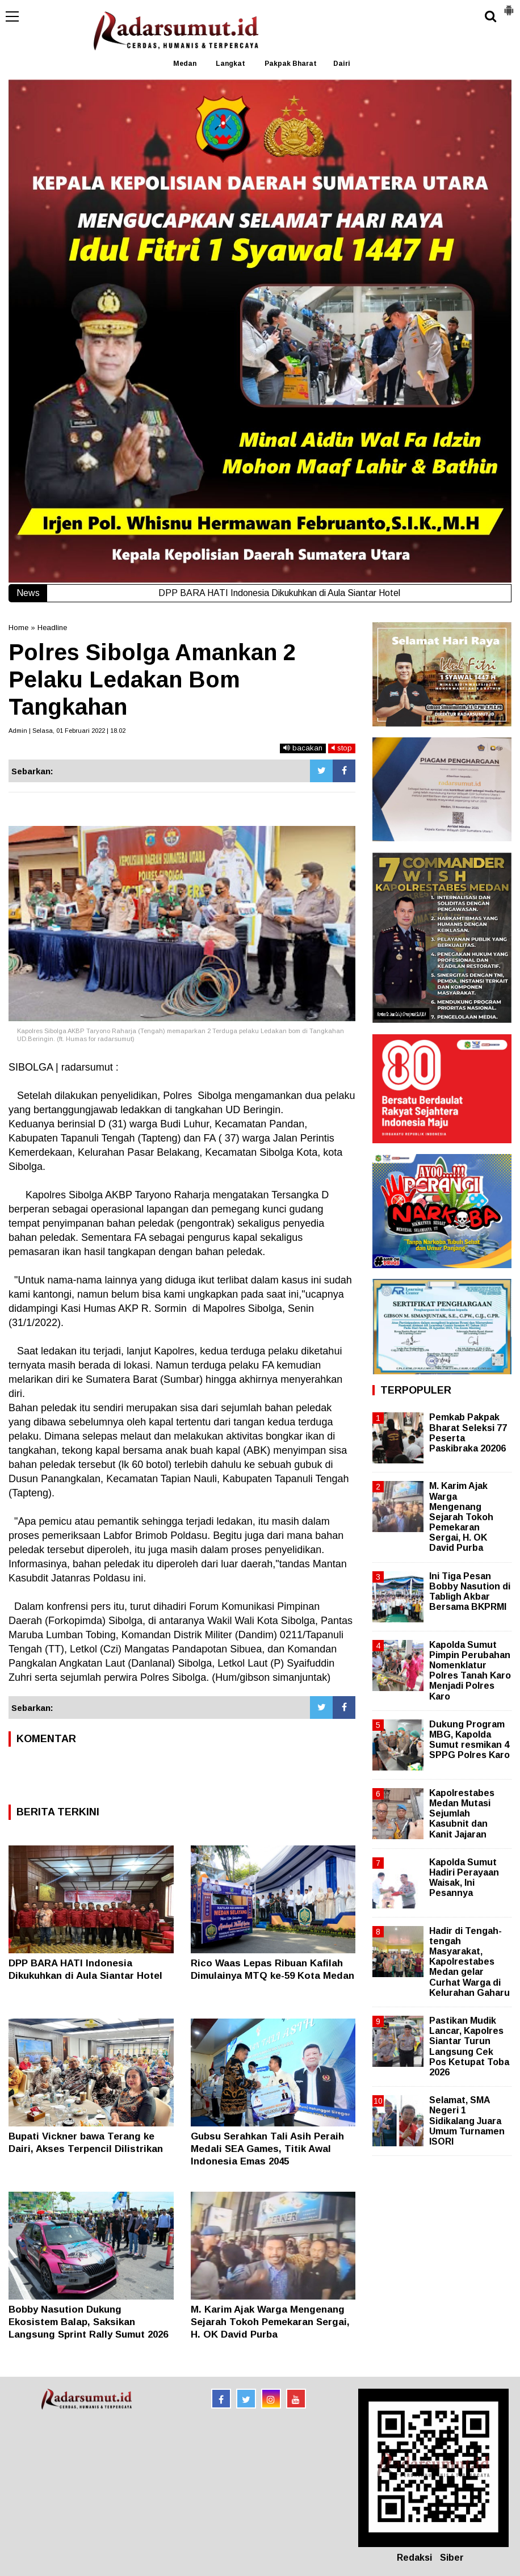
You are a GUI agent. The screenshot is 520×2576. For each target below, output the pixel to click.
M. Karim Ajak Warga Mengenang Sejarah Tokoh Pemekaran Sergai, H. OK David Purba (270, 2322)
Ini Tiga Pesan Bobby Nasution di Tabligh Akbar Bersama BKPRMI (469, 1591)
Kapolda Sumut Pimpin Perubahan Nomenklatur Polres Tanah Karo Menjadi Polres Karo (470, 1670)
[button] (508, 5)
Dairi (341, 64)
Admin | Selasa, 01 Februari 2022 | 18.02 (67, 730)
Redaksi (414, 2557)
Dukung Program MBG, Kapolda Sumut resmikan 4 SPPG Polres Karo (469, 1739)
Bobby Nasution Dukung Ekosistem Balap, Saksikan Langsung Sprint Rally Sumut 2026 (88, 2322)
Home (18, 627)
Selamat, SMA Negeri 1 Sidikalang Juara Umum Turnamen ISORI (467, 2120)
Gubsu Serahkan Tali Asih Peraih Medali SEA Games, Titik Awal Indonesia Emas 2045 (267, 2149)
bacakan (302, 748)
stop (342, 748)
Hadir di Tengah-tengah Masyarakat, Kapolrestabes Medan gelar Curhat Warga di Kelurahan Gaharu (469, 1962)
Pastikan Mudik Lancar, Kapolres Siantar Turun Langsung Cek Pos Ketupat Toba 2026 (469, 2046)
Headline (52, 627)
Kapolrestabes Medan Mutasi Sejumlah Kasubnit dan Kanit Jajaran (461, 1813)
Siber (452, 2557)
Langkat (230, 64)
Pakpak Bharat (291, 64)
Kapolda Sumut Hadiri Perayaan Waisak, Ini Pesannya (464, 1877)
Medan (184, 64)
